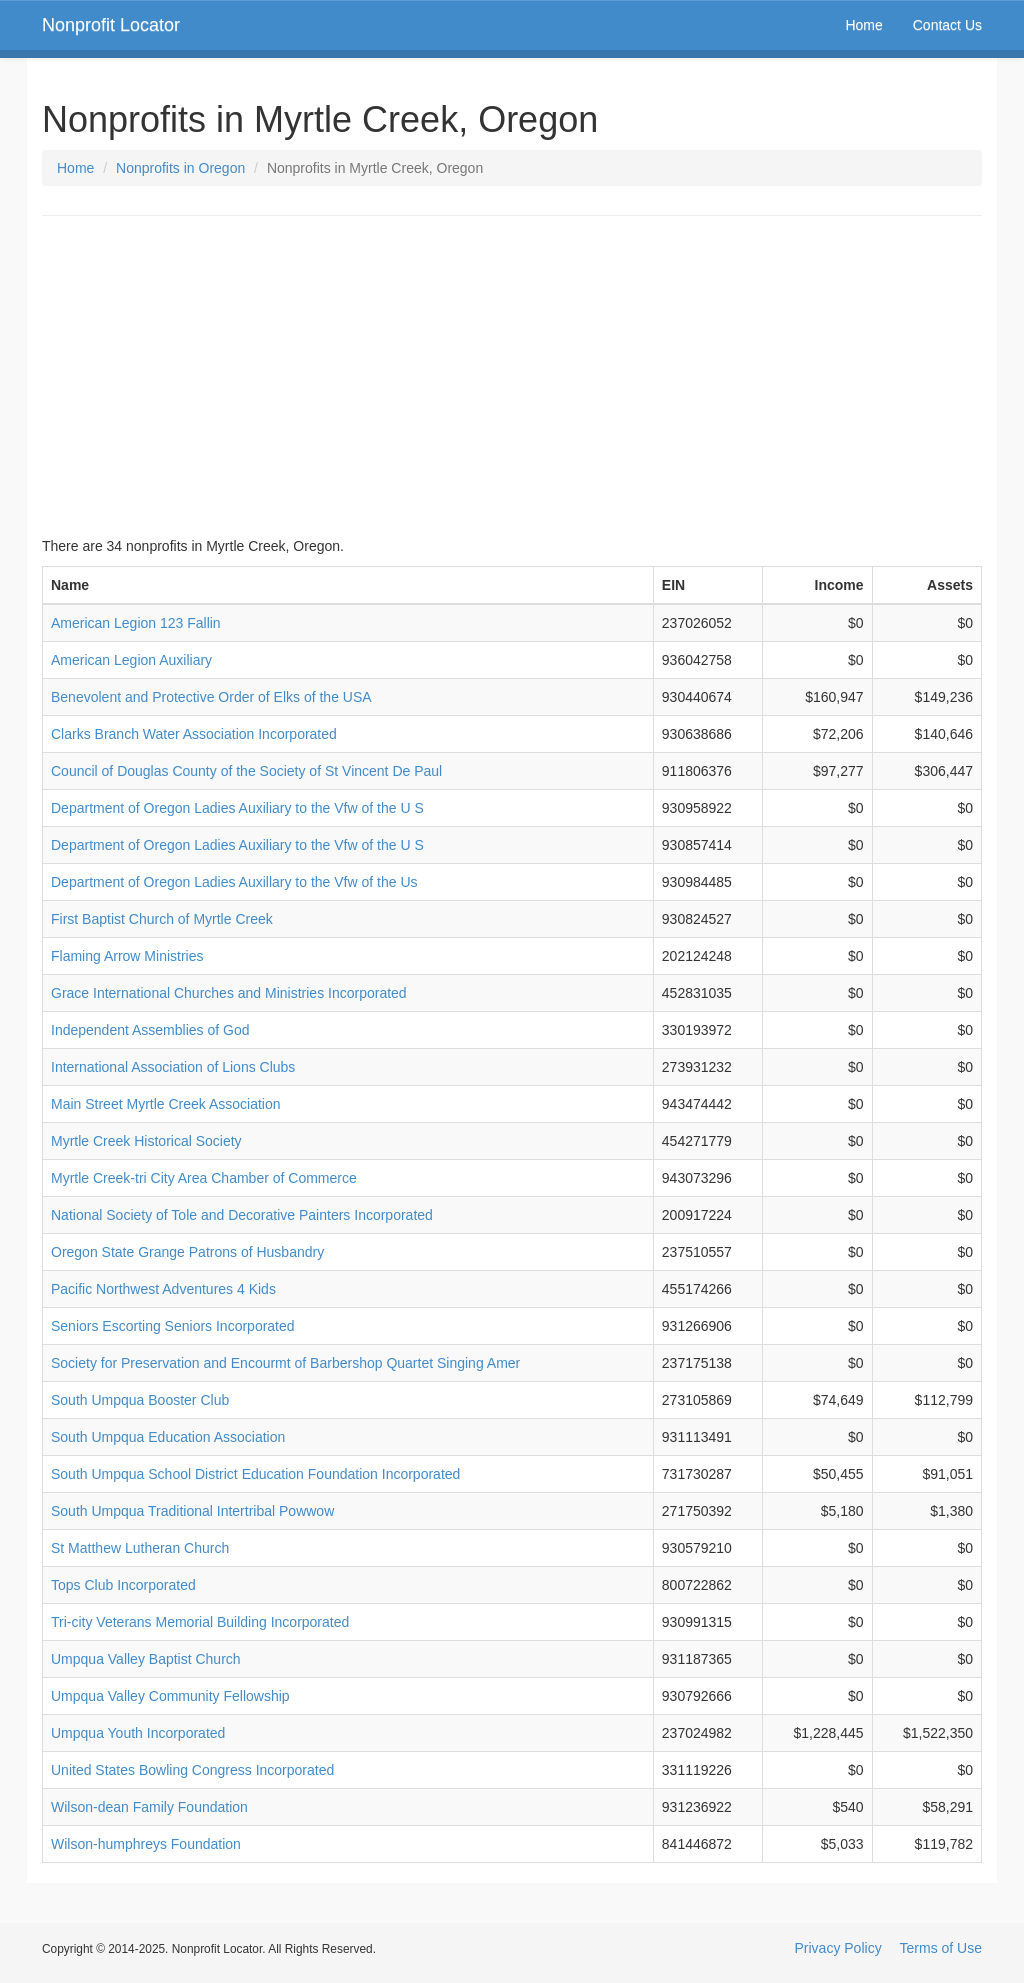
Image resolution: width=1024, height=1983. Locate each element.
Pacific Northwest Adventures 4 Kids (163, 1289)
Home (863, 25)
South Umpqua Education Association (168, 1437)
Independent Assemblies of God (150, 1030)
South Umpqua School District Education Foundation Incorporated (255, 1474)
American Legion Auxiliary (131, 660)
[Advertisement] (512, 376)
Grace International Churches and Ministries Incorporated (229, 993)
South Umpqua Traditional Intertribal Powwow (192, 1511)
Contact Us (947, 25)
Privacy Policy (838, 1948)
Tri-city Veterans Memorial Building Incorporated (200, 1622)
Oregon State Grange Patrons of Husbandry (187, 1252)
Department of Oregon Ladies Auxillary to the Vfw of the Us (234, 882)
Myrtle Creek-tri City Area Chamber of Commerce (204, 1178)
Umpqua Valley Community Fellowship (170, 1696)
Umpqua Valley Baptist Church (146, 1659)
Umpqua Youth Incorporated (138, 1733)
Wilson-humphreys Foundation (146, 1844)
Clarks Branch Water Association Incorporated (194, 734)
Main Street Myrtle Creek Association (166, 1104)
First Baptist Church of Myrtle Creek (162, 919)
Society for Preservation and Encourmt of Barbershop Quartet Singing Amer (285, 1363)
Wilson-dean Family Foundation (149, 1807)
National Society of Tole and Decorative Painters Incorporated (242, 1215)
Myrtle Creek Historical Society (146, 1141)
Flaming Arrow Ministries (127, 956)
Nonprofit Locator (111, 25)
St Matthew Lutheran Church (140, 1548)
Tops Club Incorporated (123, 1585)
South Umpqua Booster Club (140, 1400)
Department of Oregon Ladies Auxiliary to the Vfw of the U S (237, 808)
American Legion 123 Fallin (136, 623)
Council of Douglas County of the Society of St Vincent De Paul (246, 771)
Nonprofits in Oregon (180, 168)
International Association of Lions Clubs (173, 1067)
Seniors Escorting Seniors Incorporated (173, 1326)
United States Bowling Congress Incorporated (192, 1770)
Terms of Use (941, 1948)
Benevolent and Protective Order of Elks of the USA (211, 697)
